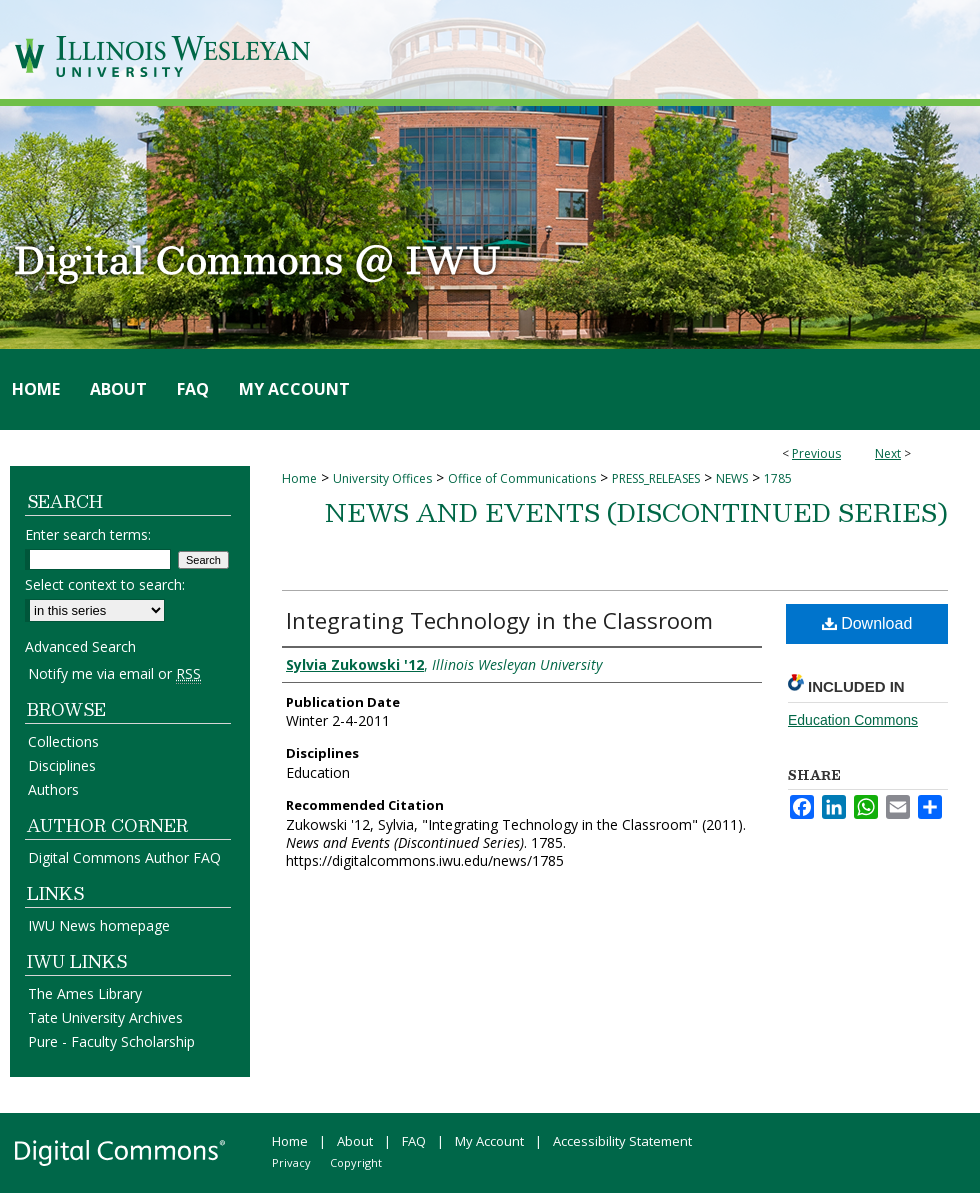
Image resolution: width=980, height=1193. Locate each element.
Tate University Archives (105, 1017)
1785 (778, 478)
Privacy (291, 1162)
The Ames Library (85, 993)
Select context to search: (105, 584)
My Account (489, 1141)
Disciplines (62, 765)
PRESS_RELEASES (656, 478)
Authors (53, 789)
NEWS (732, 478)
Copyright (356, 1162)
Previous (816, 453)
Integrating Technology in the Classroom (499, 620)
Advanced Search (80, 646)
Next (888, 453)
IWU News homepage (99, 925)
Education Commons (853, 720)
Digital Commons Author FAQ (124, 857)
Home (299, 478)
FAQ (414, 1141)
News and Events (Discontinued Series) (636, 512)
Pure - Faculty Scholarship (111, 1041)
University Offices (382, 478)
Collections (63, 741)
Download (867, 623)
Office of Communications (522, 478)
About (355, 1141)
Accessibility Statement (622, 1141)
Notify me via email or (114, 673)
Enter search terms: (88, 534)
